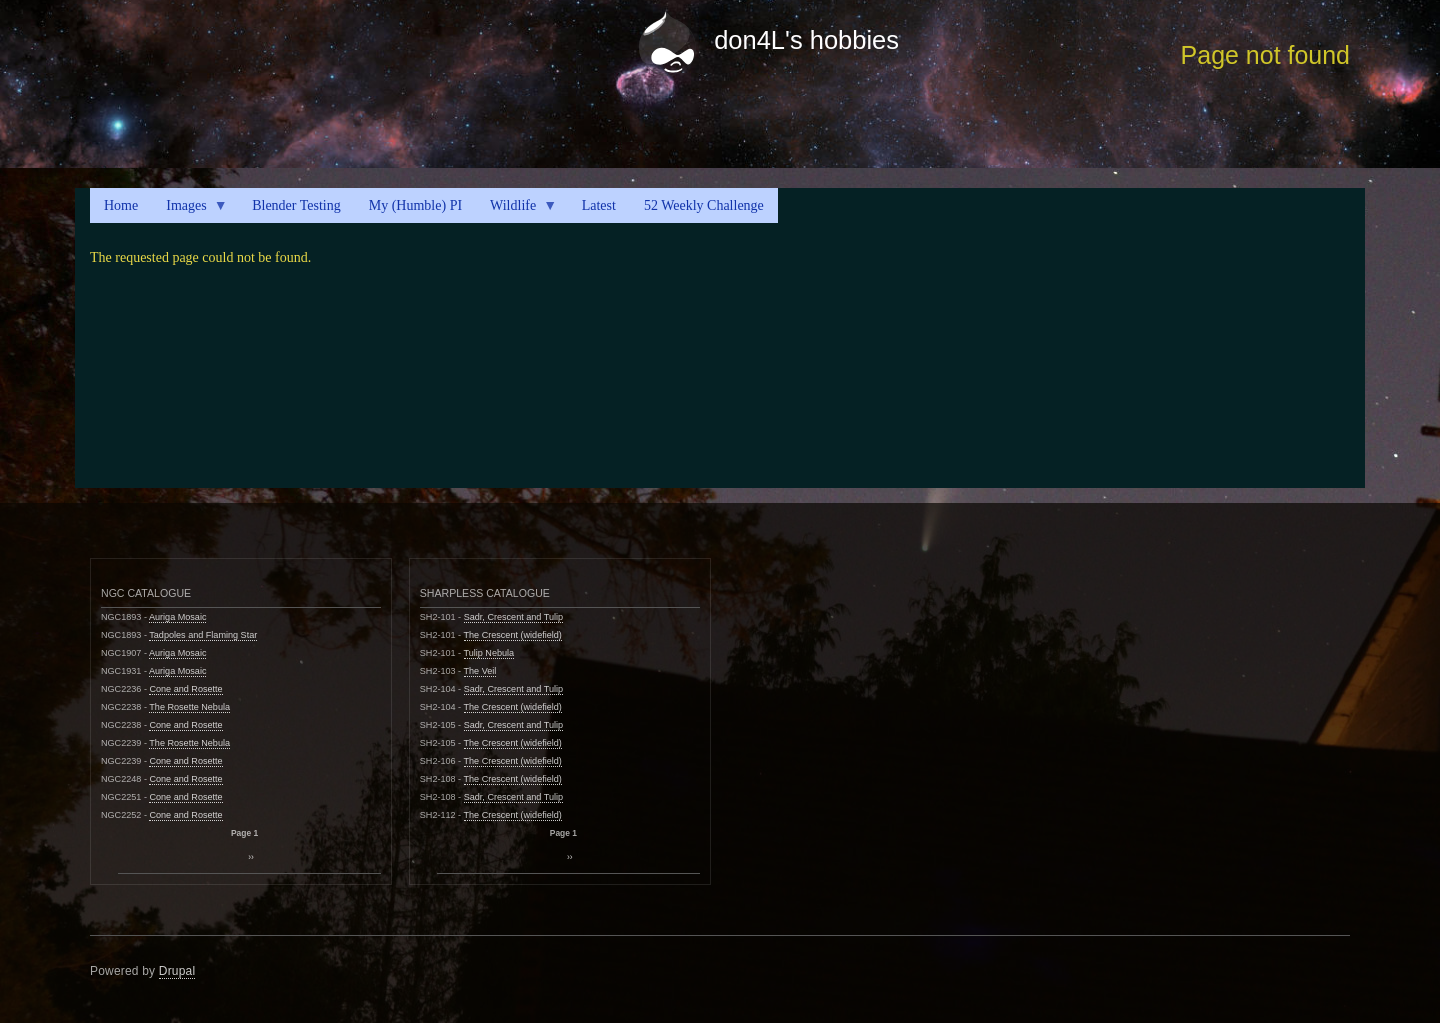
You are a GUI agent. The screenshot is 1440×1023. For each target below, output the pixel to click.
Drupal (177, 971)
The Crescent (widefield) (513, 635)
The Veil (480, 671)
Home (121, 205)
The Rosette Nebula (189, 707)
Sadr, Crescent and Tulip (513, 617)
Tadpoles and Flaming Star (203, 635)
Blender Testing (296, 205)
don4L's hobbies (806, 40)
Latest (599, 205)
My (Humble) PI (415, 205)
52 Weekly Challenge (704, 205)
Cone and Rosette (185, 689)
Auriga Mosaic (178, 617)
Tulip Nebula (489, 653)
